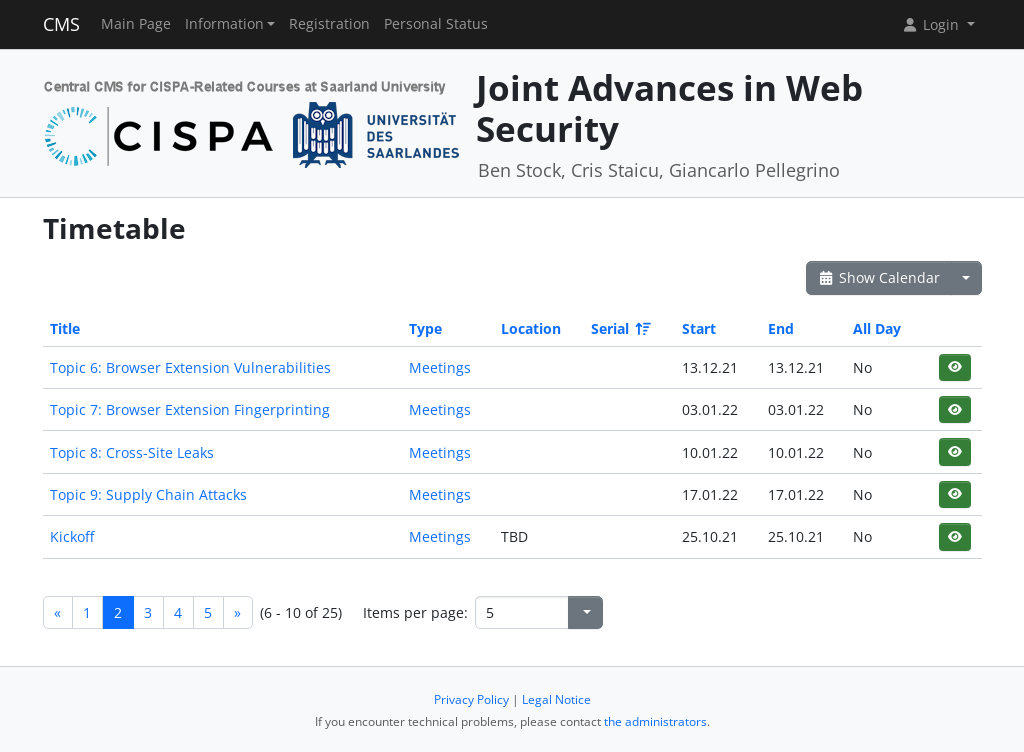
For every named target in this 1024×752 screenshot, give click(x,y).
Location (531, 328)
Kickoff (72, 536)
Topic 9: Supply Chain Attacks (148, 494)
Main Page (136, 24)
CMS (61, 24)
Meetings (440, 367)
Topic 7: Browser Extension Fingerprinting (190, 409)
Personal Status (436, 24)
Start (699, 328)
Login (932, 24)
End (781, 328)
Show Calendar (879, 277)
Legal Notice (556, 699)
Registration (329, 24)
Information (224, 24)
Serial (619, 328)
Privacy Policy (471, 699)
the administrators (655, 721)
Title (65, 328)
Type (425, 328)
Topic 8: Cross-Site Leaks (132, 452)
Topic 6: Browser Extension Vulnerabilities (190, 367)
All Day (877, 328)
